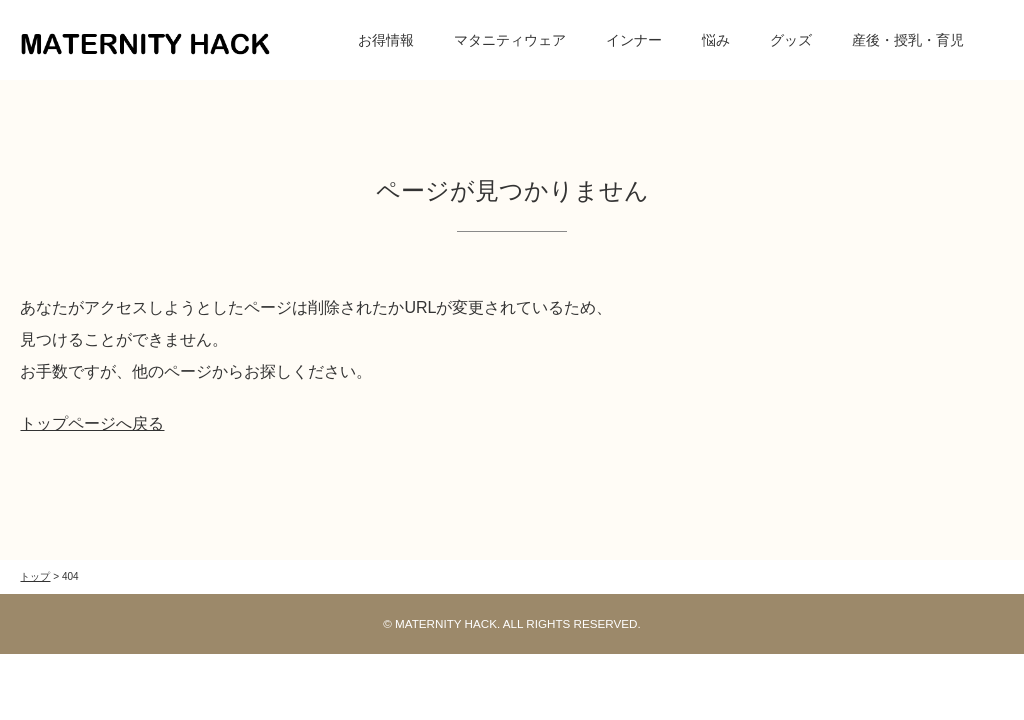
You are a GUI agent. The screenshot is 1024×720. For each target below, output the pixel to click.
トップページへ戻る (92, 423)
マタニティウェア (510, 40)
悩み (716, 40)
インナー (634, 40)
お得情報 (386, 40)
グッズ (791, 40)
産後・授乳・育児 (908, 40)
